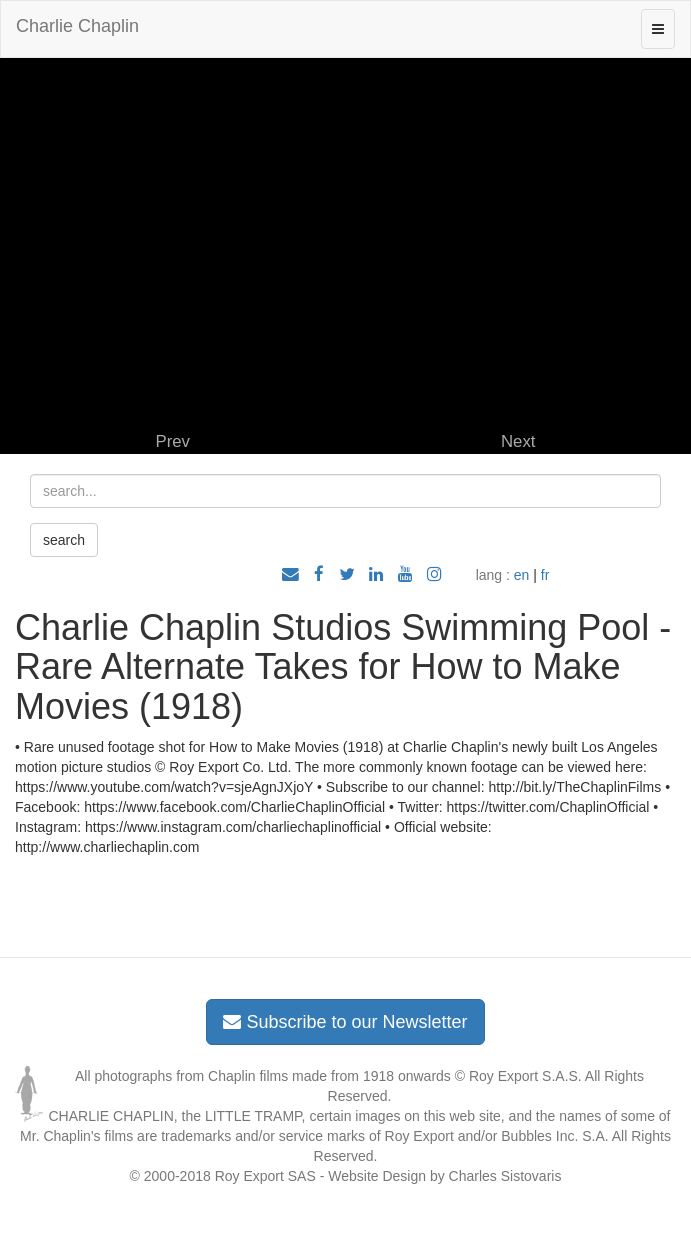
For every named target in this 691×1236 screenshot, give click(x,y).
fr (545, 575)
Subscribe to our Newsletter (345, 1022)
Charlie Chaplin (77, 26)
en (522, 575)
